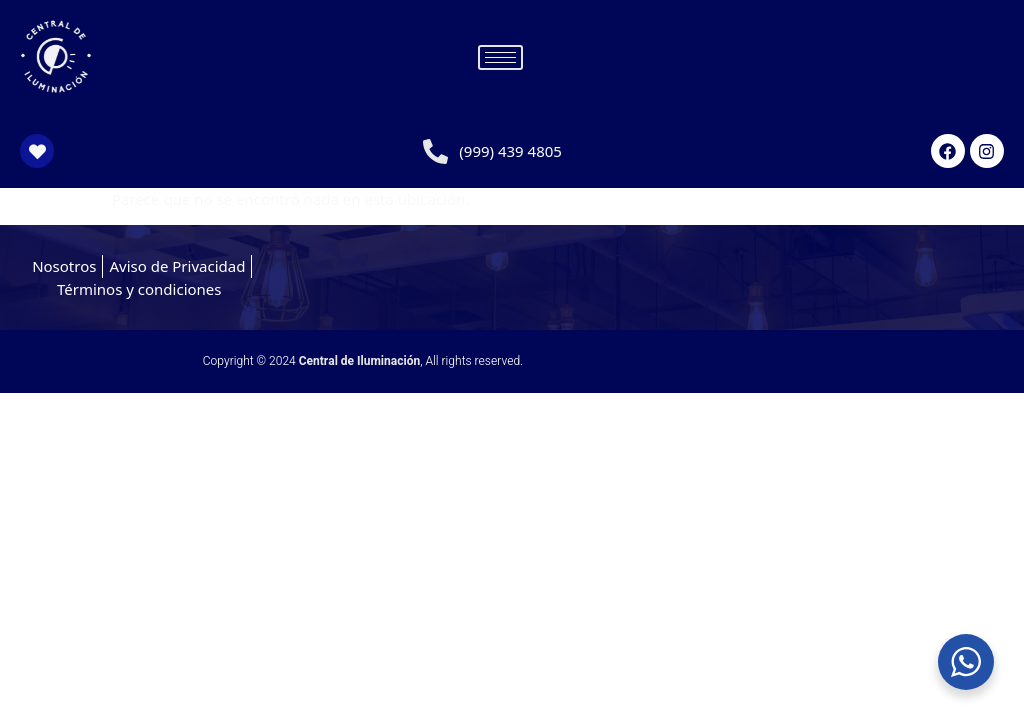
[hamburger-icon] (500, 57)
